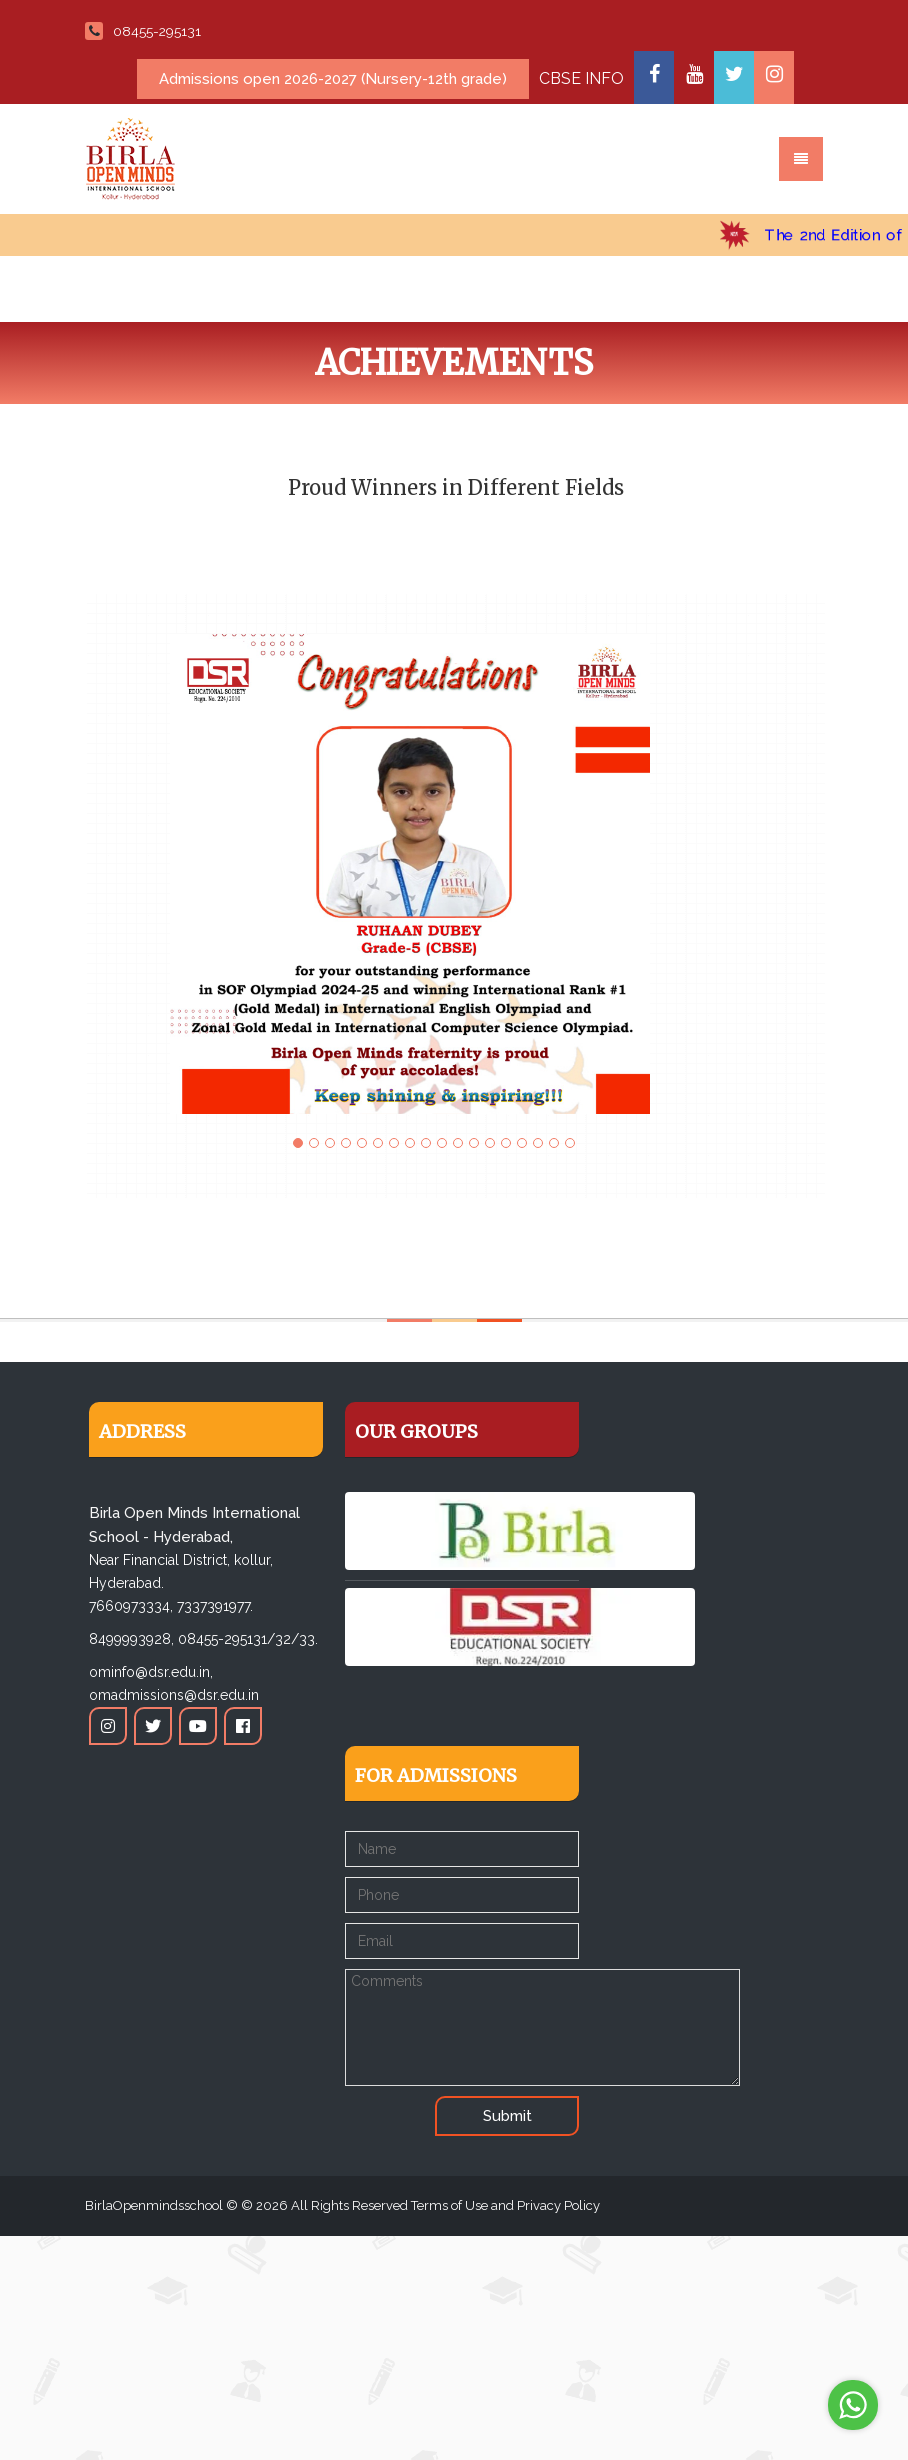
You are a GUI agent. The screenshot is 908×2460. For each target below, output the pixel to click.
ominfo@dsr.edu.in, (151, 1672)
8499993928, (131, 1639)
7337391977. (215, 1606)
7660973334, (131, 1606)
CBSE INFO (581, 78)
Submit (507, 2116)
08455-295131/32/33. (248, 1639)
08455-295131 (143, 31)
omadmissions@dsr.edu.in (174, 1695)
